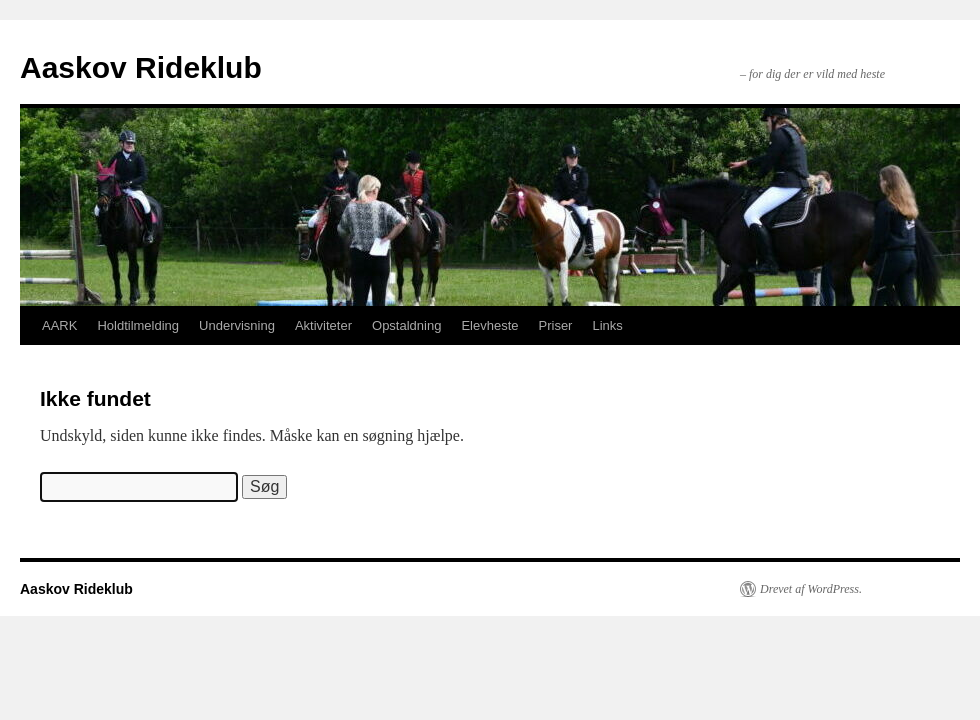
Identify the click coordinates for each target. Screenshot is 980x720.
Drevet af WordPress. (811, 589)
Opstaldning (406, 325)
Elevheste (489, 325)
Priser (556, 325)
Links (607, 325)
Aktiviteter (323, 325)
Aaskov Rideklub (141, 67)
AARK (59, 325)
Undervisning (237, 325)
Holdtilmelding (138, 325)
